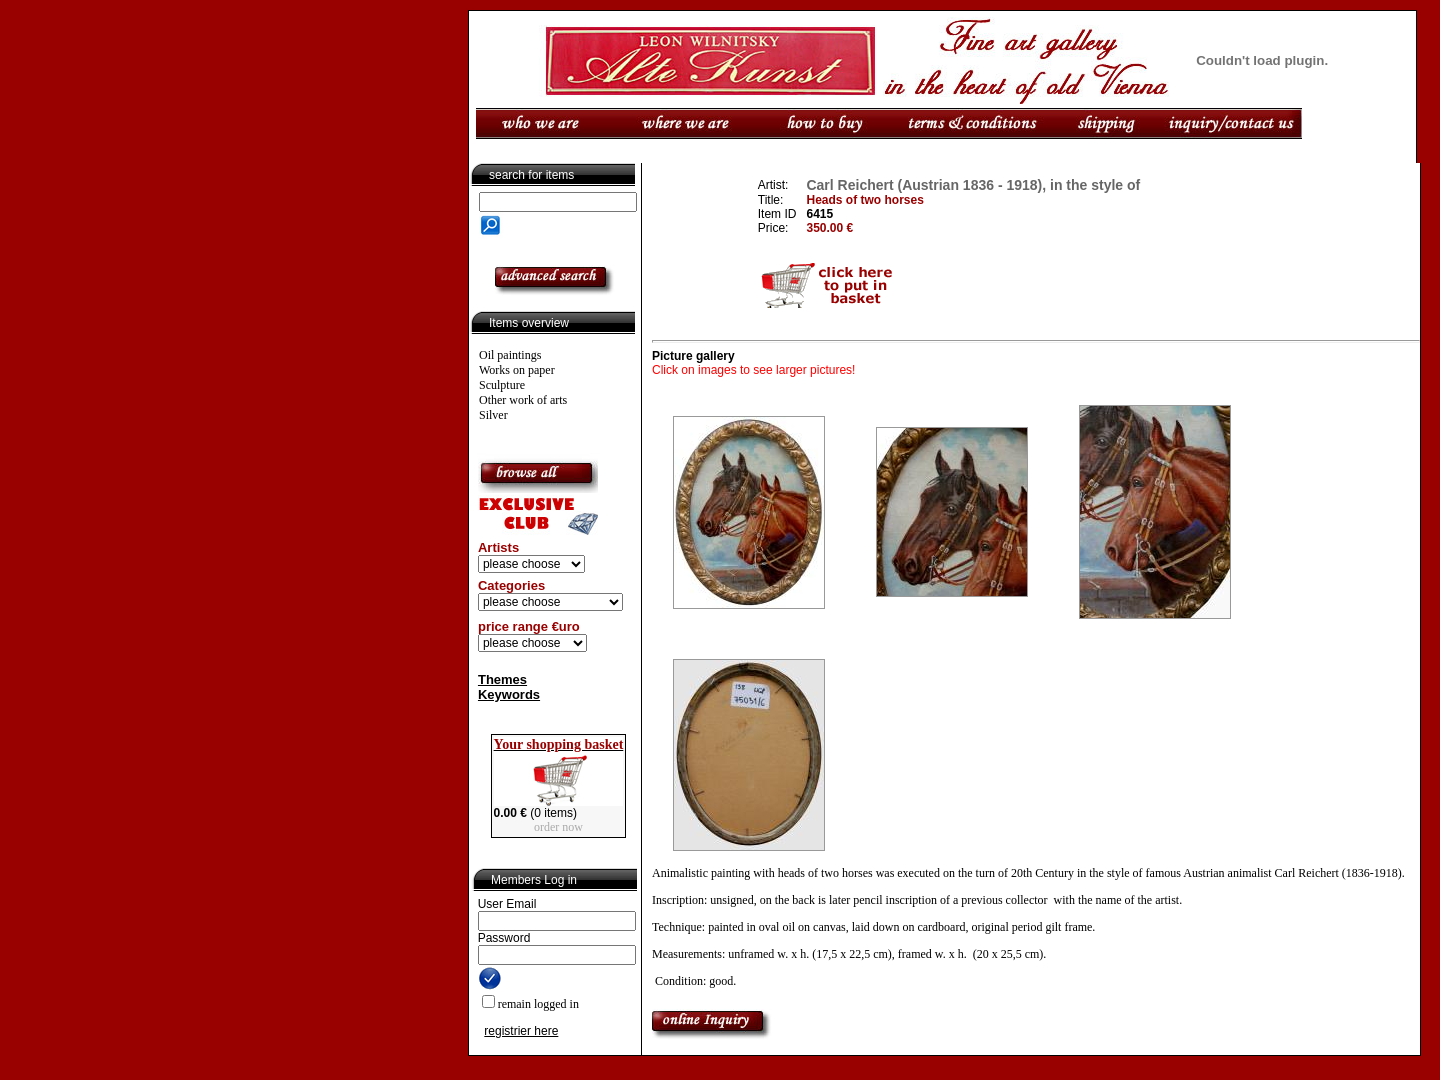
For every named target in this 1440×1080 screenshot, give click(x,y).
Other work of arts (523, 400)
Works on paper (517, 370)
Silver (493, 415)
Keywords (509, 694)
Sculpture (502, 385)
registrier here (521, 1031)
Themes (502, 679)
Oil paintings (510, 355)
